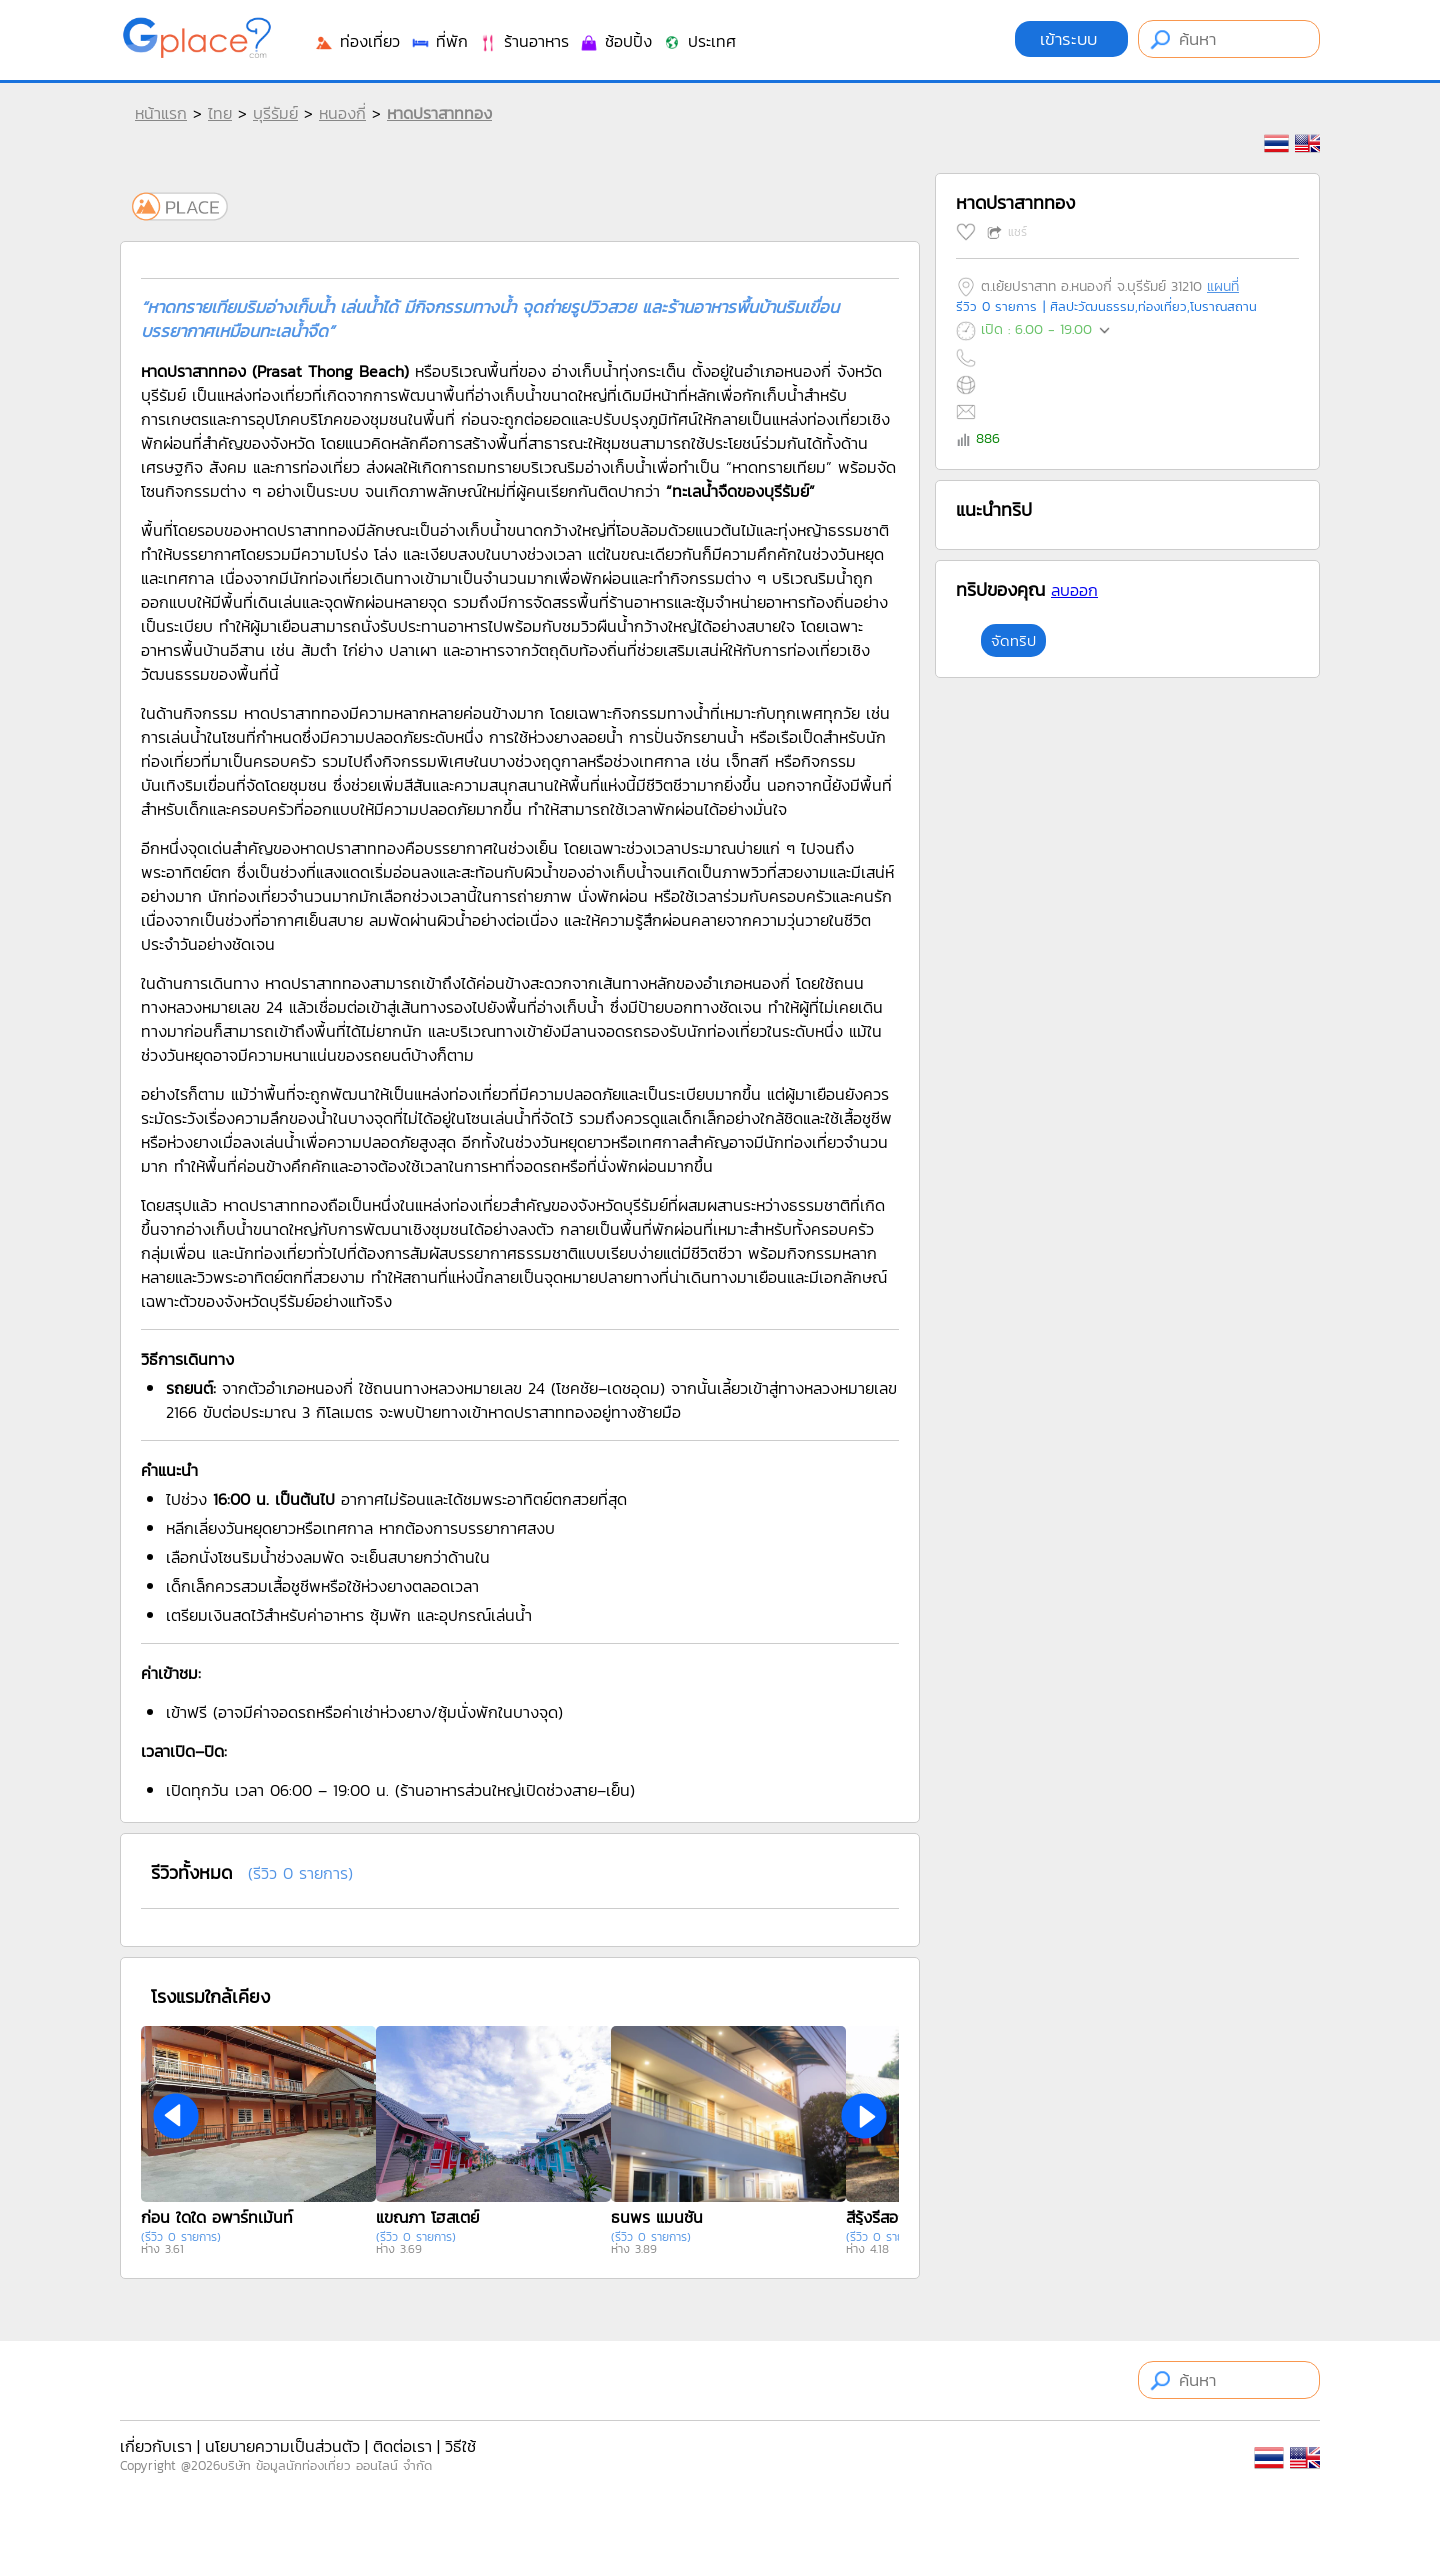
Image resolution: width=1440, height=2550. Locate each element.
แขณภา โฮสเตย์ (427, 2217)
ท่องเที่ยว (357, 41)
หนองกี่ (342, 113)
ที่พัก (439, 41)
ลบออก (1074, 590)
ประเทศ (699, 41)
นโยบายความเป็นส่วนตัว (282, 2446)
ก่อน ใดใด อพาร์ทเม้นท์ (217, 2217)
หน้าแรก (161, 113)
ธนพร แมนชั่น (657, 2217)
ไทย (220, 113)
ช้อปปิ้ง (615, 41)
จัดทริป (1013, 640)
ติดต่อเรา (402, 2446)
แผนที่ (1223, 286)
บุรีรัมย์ (275, 113)
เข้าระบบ (1071, 39)
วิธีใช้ (460, 2446)
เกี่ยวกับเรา (156, 2446)
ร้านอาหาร (523, 41)
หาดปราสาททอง (439, 113)
